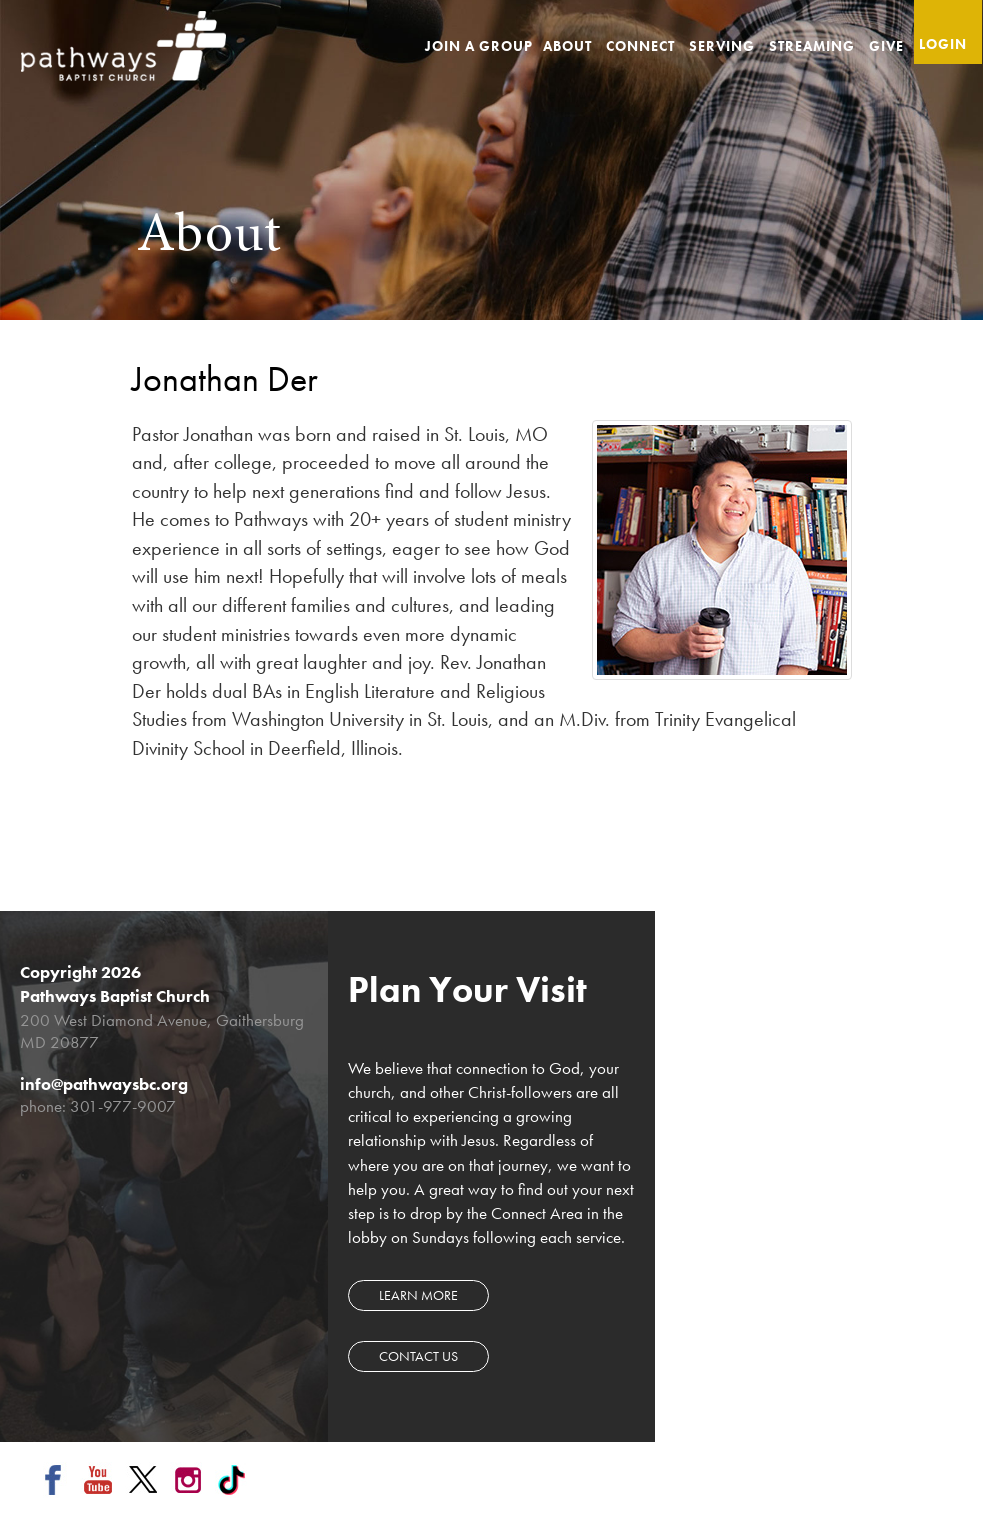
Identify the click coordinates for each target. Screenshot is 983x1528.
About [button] (569, 46)
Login (943, 44)
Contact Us (418, 1356)
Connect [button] (642, 46)
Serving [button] (724, 46)
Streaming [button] (814, 46)
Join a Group (479, 46)
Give (886, 46)
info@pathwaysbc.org (104, 1084)
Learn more (418, 1295)
